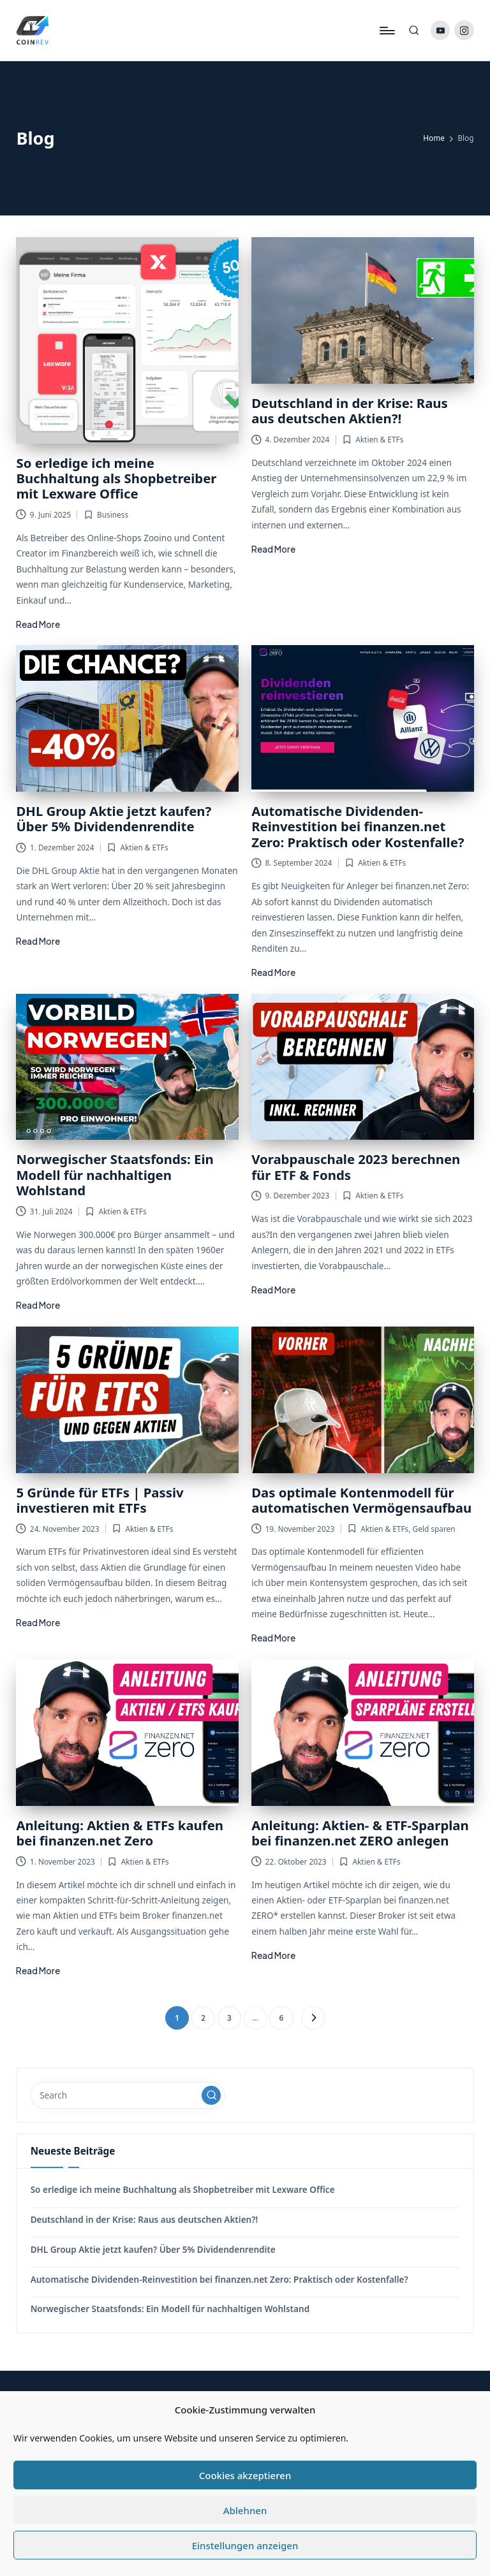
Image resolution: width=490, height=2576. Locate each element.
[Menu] (386, 30)
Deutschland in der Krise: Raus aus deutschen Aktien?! (349, 410)
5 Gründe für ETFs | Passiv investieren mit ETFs (99, 1500)
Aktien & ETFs (379, 439)
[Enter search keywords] (128, 2095)
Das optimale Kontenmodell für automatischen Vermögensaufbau (361, 1500)
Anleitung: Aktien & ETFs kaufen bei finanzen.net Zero (119, 1832)
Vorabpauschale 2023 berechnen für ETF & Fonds (355, 1166)
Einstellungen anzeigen (245, 2545)
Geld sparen (434, 1529)
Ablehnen (245, 2510)
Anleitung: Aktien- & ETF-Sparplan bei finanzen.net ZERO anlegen (360, 1832)
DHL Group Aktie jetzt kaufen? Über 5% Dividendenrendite (113, 818)
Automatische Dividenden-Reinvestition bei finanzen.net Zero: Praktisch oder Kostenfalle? (357, 826)
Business (112, 514)
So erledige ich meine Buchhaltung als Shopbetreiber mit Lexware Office (116, 478)
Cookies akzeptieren (245, 2475)
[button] (313, 2018)
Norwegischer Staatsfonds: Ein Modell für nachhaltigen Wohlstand (114, 1174)
